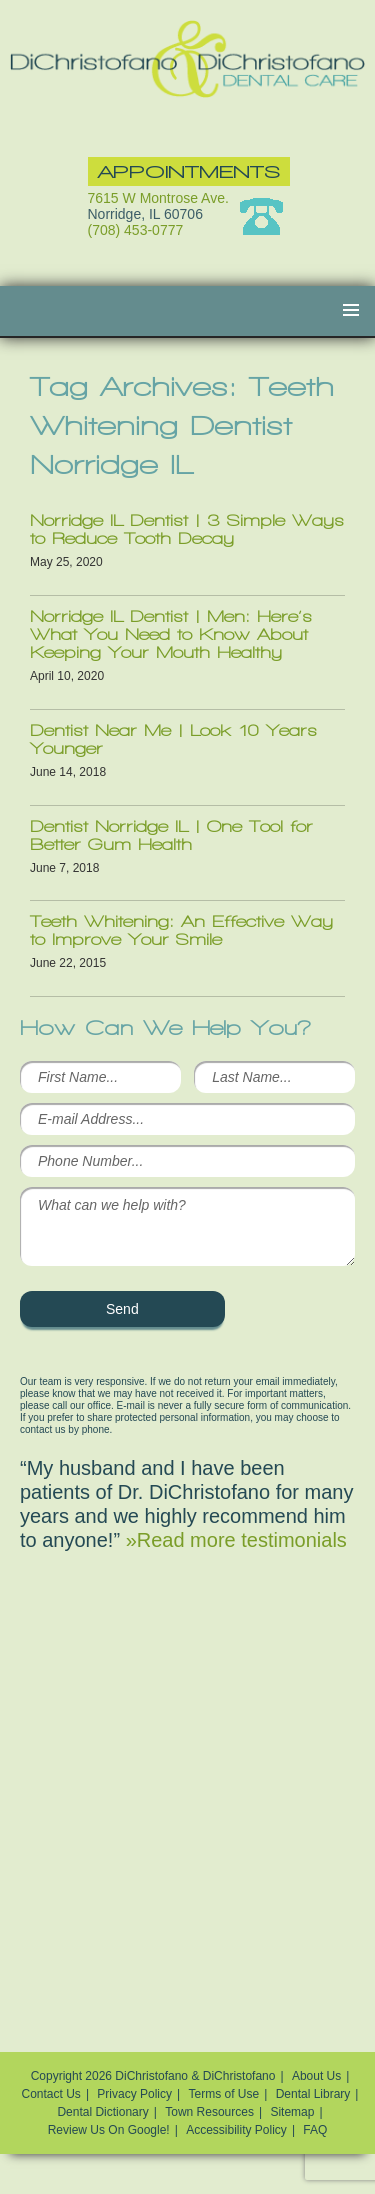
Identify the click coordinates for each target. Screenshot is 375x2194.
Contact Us (51, 2094)
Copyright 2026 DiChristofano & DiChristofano (153, 2076)
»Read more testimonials (236, 1540)
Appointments (189, 171)
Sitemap (292, 2112)
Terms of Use (224, 2094)
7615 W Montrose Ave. (158, 198)
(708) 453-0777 (136, 230)
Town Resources (209, 2112)
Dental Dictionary (102, 2112)
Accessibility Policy (236, 2130)
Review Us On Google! (109, 2130)
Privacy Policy (134, 2094)
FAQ (315, 2130)
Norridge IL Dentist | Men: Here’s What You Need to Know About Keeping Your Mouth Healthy (171, 635)
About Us (316, 2076)
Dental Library (313, 2094)
